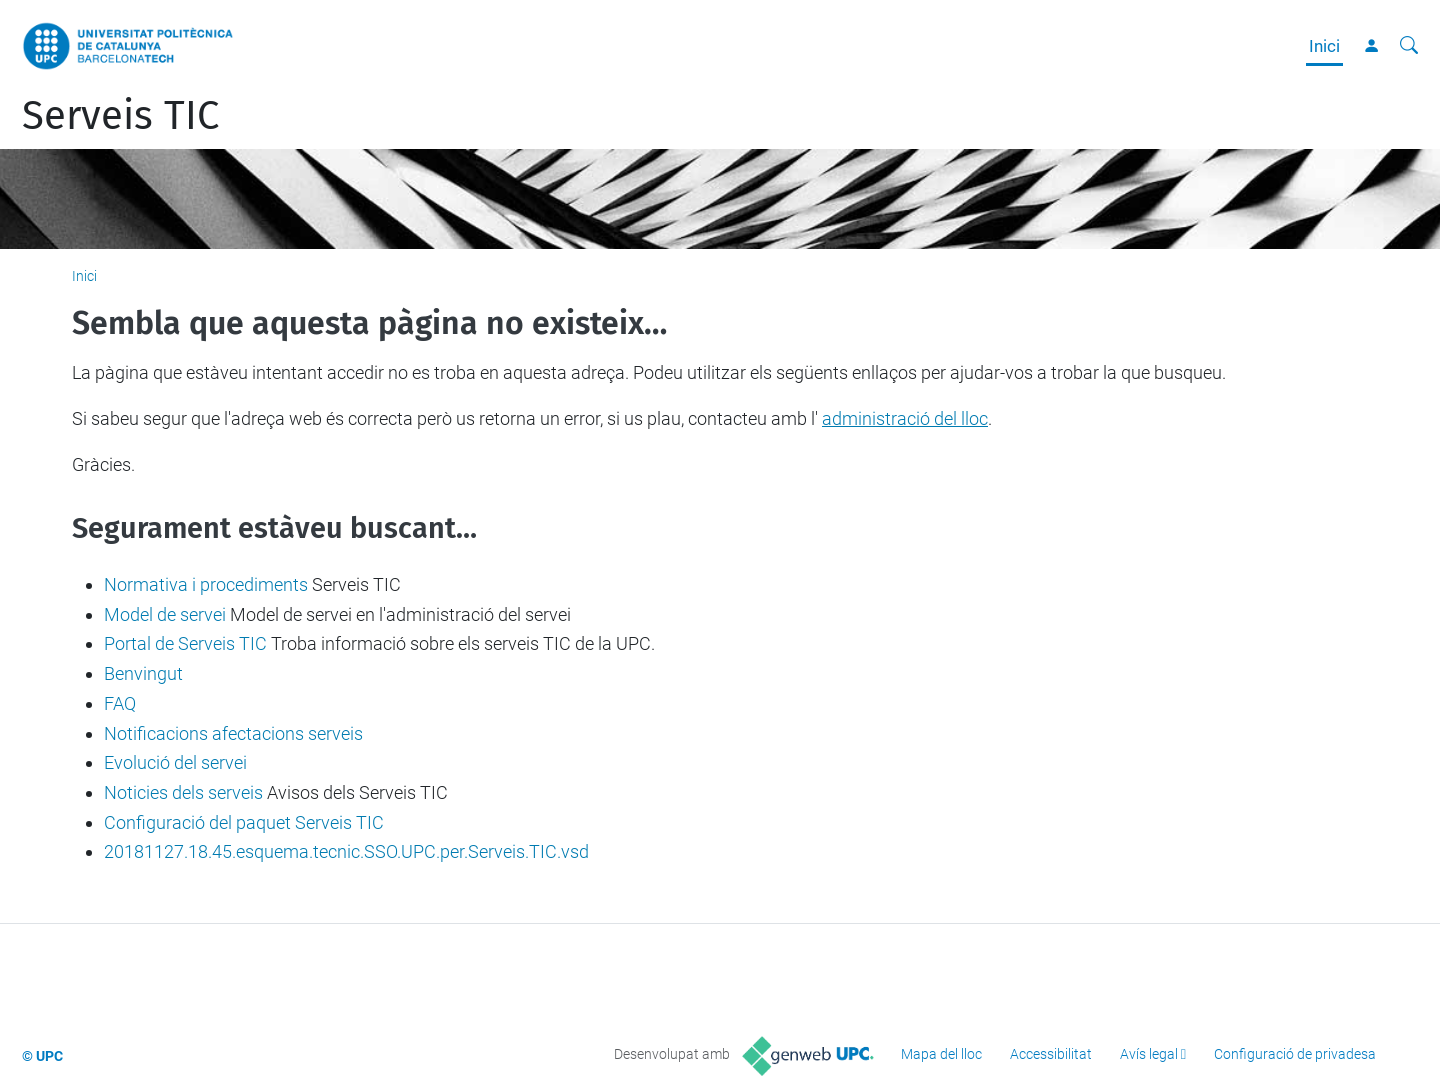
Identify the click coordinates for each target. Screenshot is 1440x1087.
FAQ (120, 703)
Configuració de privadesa (1295, 1054)
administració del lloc (905, 418)
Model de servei (165, 614)
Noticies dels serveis (183, 792)
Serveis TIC (120, 116)
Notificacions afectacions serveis (233, 733)
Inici (1324, 46)
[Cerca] (1409, 46)
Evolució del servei (175, 762)
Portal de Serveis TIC (185, 643)
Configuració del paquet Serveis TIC (244, 822)
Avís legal (1149, 1054)
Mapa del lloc (941, 1054)
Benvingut (143, 673)
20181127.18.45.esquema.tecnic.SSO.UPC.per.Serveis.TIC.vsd (346, 851)
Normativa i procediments (206, 584)
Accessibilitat (1051, 1054)
